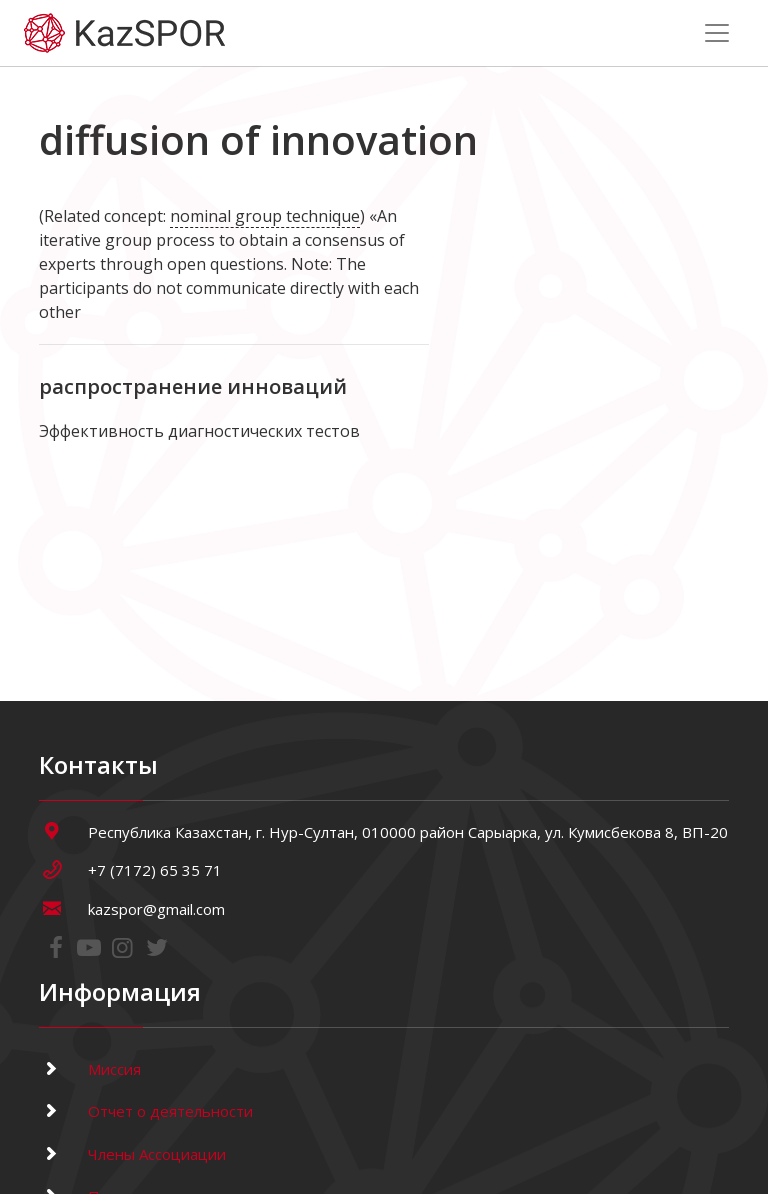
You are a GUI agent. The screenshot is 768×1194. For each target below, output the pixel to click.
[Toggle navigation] (717, 33)
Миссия (90, 1069)
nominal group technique (265, 216)
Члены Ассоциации (132, 1154)
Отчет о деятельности (146, 1111)
